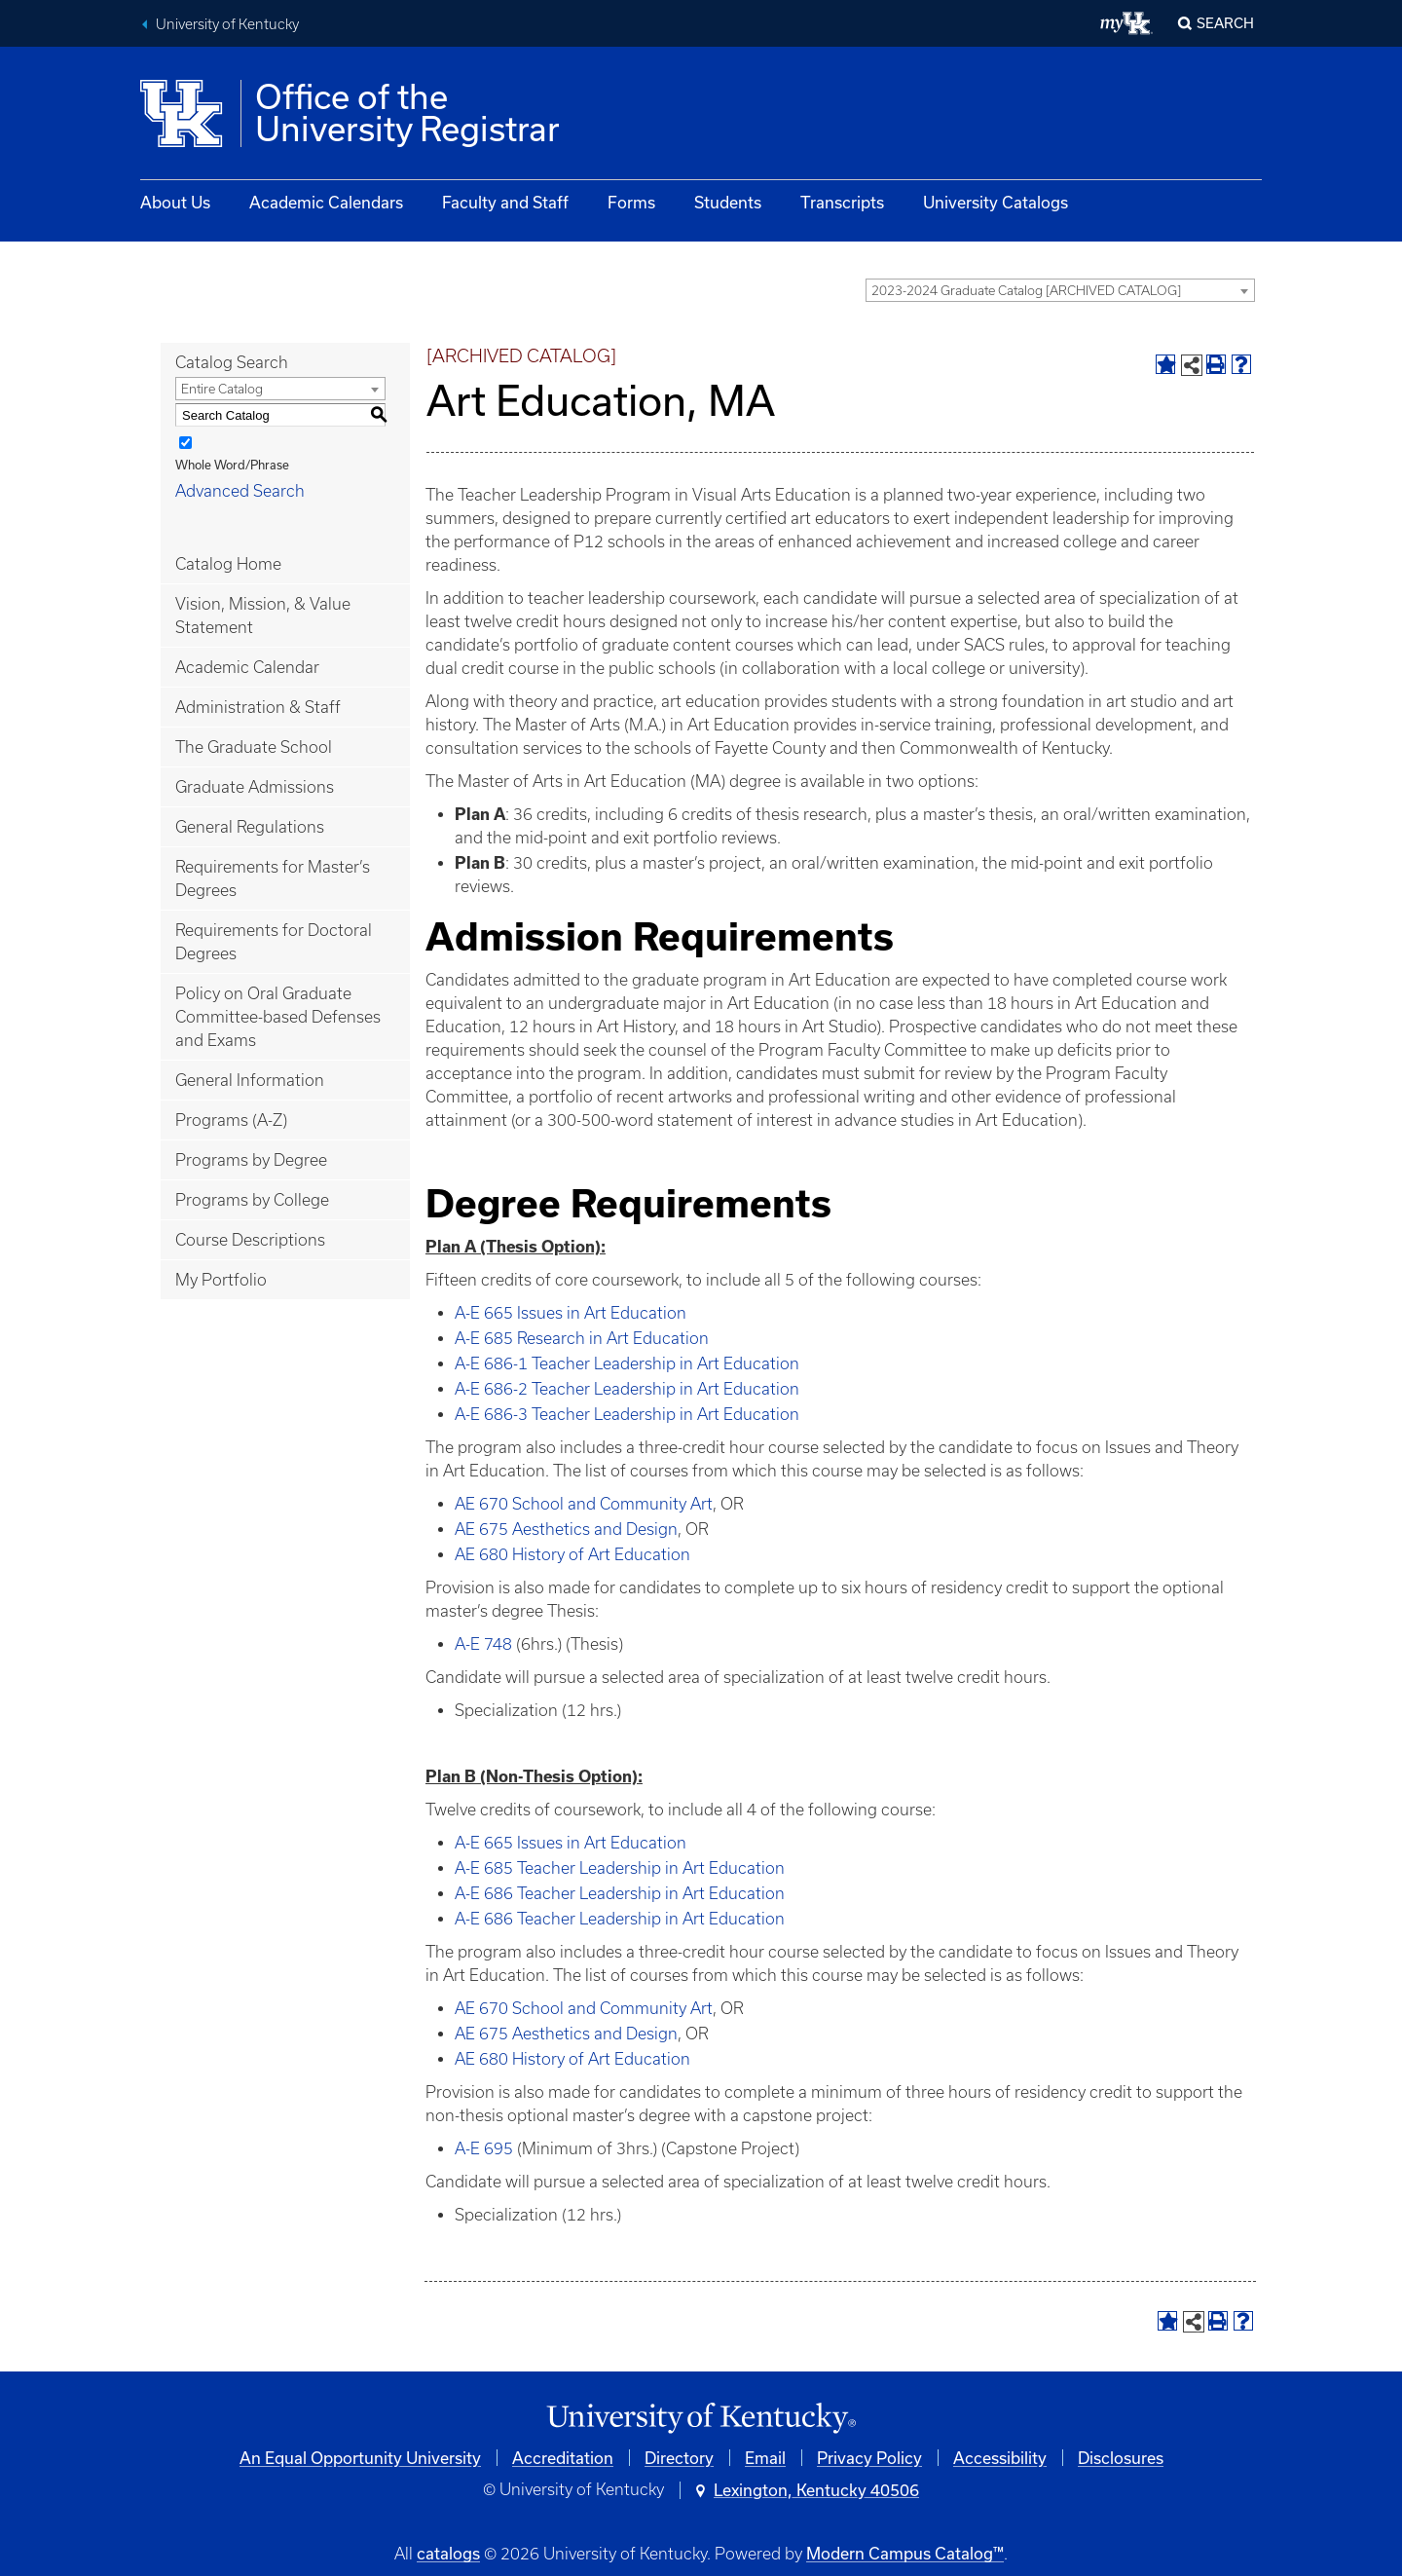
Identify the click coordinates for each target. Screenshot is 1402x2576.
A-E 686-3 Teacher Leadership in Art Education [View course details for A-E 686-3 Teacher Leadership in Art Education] (627, 1414)
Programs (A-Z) (231, 1120)
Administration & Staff (258, 707)
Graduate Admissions (254, 787)
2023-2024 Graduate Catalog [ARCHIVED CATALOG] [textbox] (1026, 290)
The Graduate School (253, 747)
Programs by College (252, 1200)
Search (1225, 23)
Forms (631, 202)
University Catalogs (995, 202)
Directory (679, 2457)
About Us (175, 202)
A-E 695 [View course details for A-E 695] (484, 2148)
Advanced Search (240, 491)
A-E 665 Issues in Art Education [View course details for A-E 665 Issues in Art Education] (570, 1313)
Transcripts (842, 202)
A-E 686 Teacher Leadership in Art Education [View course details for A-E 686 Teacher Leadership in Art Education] (620, 1893)
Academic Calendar (247, 667)
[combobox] (1060, 290)
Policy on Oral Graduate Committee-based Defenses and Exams (278, 1017)
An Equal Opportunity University (360, 2457)
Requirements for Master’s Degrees (272, 878)
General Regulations (249, 827)
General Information (249, 1080)
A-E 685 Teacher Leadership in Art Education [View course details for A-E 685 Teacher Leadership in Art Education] (620, 1868)
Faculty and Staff (505, 202)
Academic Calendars (326, 202)
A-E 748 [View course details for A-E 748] (483, 1644)
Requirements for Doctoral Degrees (273, 941)
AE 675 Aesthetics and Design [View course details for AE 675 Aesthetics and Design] (566, 1529)
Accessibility (1000, 2457)
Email (765, 2457)
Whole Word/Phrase (232, 464)
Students (727, 202)
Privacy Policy (869, 2457)
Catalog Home (228, 564)
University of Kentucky (227, 24)
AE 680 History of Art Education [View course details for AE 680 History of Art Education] (572, 1554)
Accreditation (562, 2457)
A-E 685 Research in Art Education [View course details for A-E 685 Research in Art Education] (582, 1338)
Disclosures (1120, 2457)
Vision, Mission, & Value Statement (262, 615)
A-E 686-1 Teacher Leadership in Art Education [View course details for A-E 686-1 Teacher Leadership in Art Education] (627, 1363)
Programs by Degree (251, 1160)
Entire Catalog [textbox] (222, 389)
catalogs (448, 2553)
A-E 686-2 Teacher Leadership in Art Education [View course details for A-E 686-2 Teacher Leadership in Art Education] (627, 1389)
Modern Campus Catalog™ (905, 2553)
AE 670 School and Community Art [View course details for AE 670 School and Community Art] (584, 1503)
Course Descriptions (250, 1240)
